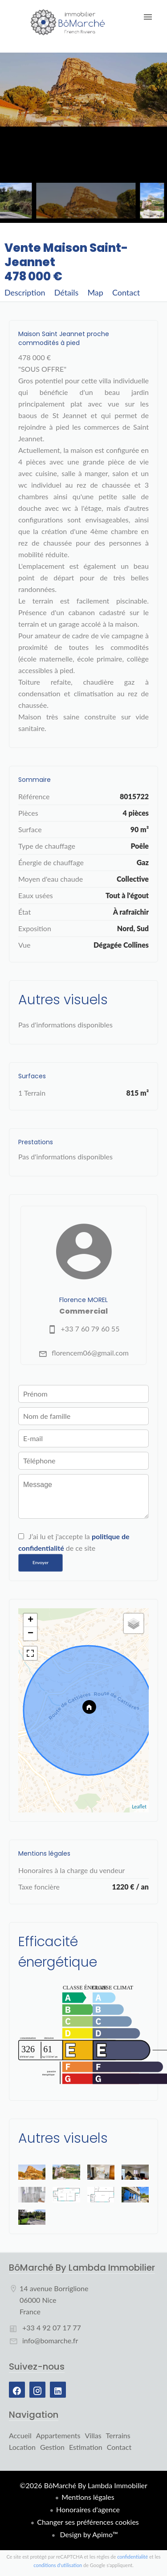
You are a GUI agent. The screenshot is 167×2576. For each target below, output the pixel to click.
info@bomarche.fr (50, 2340)
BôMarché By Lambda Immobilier (82, 2267)
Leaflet (139, 1806)
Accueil (68, 22)
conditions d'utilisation (57, 2565)
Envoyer (41, 1562)
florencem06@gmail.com (90, 1352)
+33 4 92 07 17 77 (51, 2327)
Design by (88, 2534)
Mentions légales (87, 2497)
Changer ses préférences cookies (88, 2522)
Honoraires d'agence (88, 2509)
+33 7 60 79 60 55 (90, 1328)
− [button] (30, 1633)
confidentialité (132, 2557)
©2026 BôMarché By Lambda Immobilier (83, 2485)
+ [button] (30, 1620)
